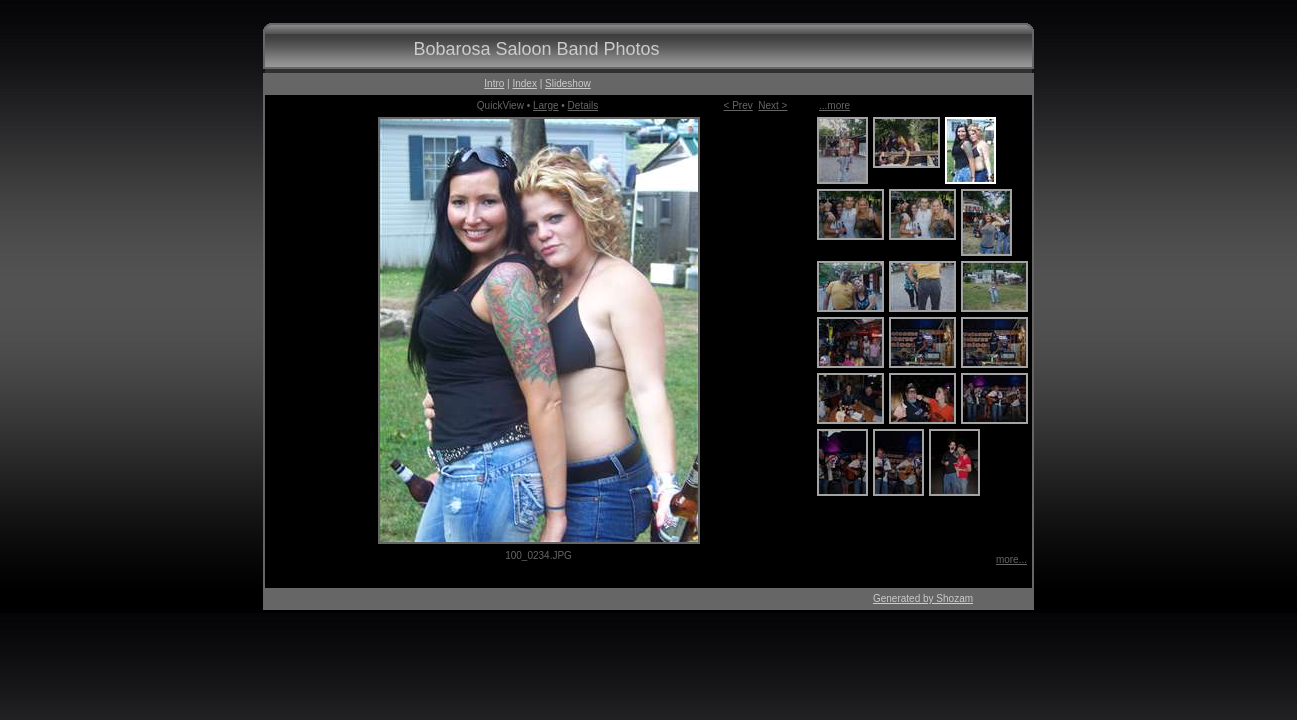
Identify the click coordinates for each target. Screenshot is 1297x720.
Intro (494, 83)
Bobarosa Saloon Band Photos (536, 49)
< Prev (738, 105)
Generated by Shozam (923, 598)
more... (1011, 559)
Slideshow (568, 83)
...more (834, 105)
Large (546, 105)
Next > (772, 105)
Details (583, 105)
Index (524, 83)
